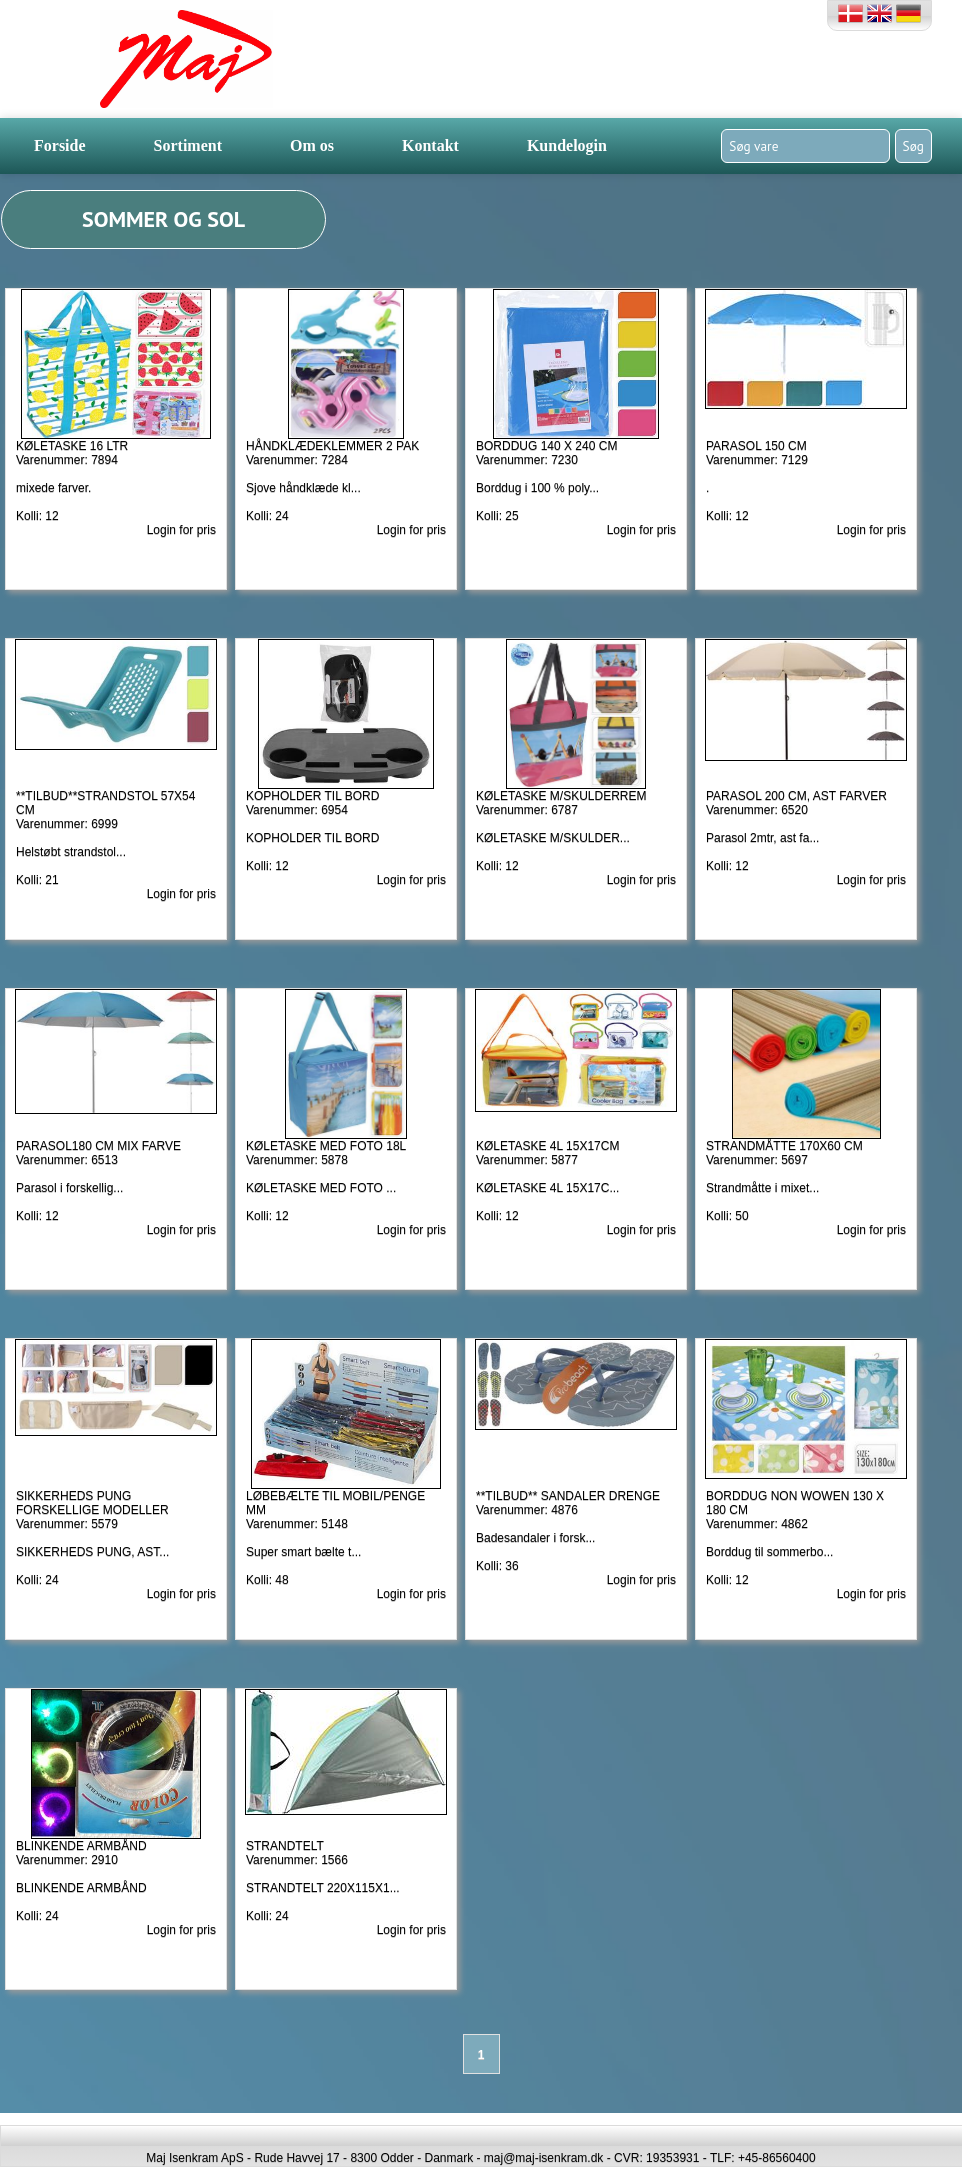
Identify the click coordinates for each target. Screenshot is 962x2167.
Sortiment (188, 145)
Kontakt (430, 145)
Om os (312, 145)
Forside (60, 145)
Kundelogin (567, 145)
